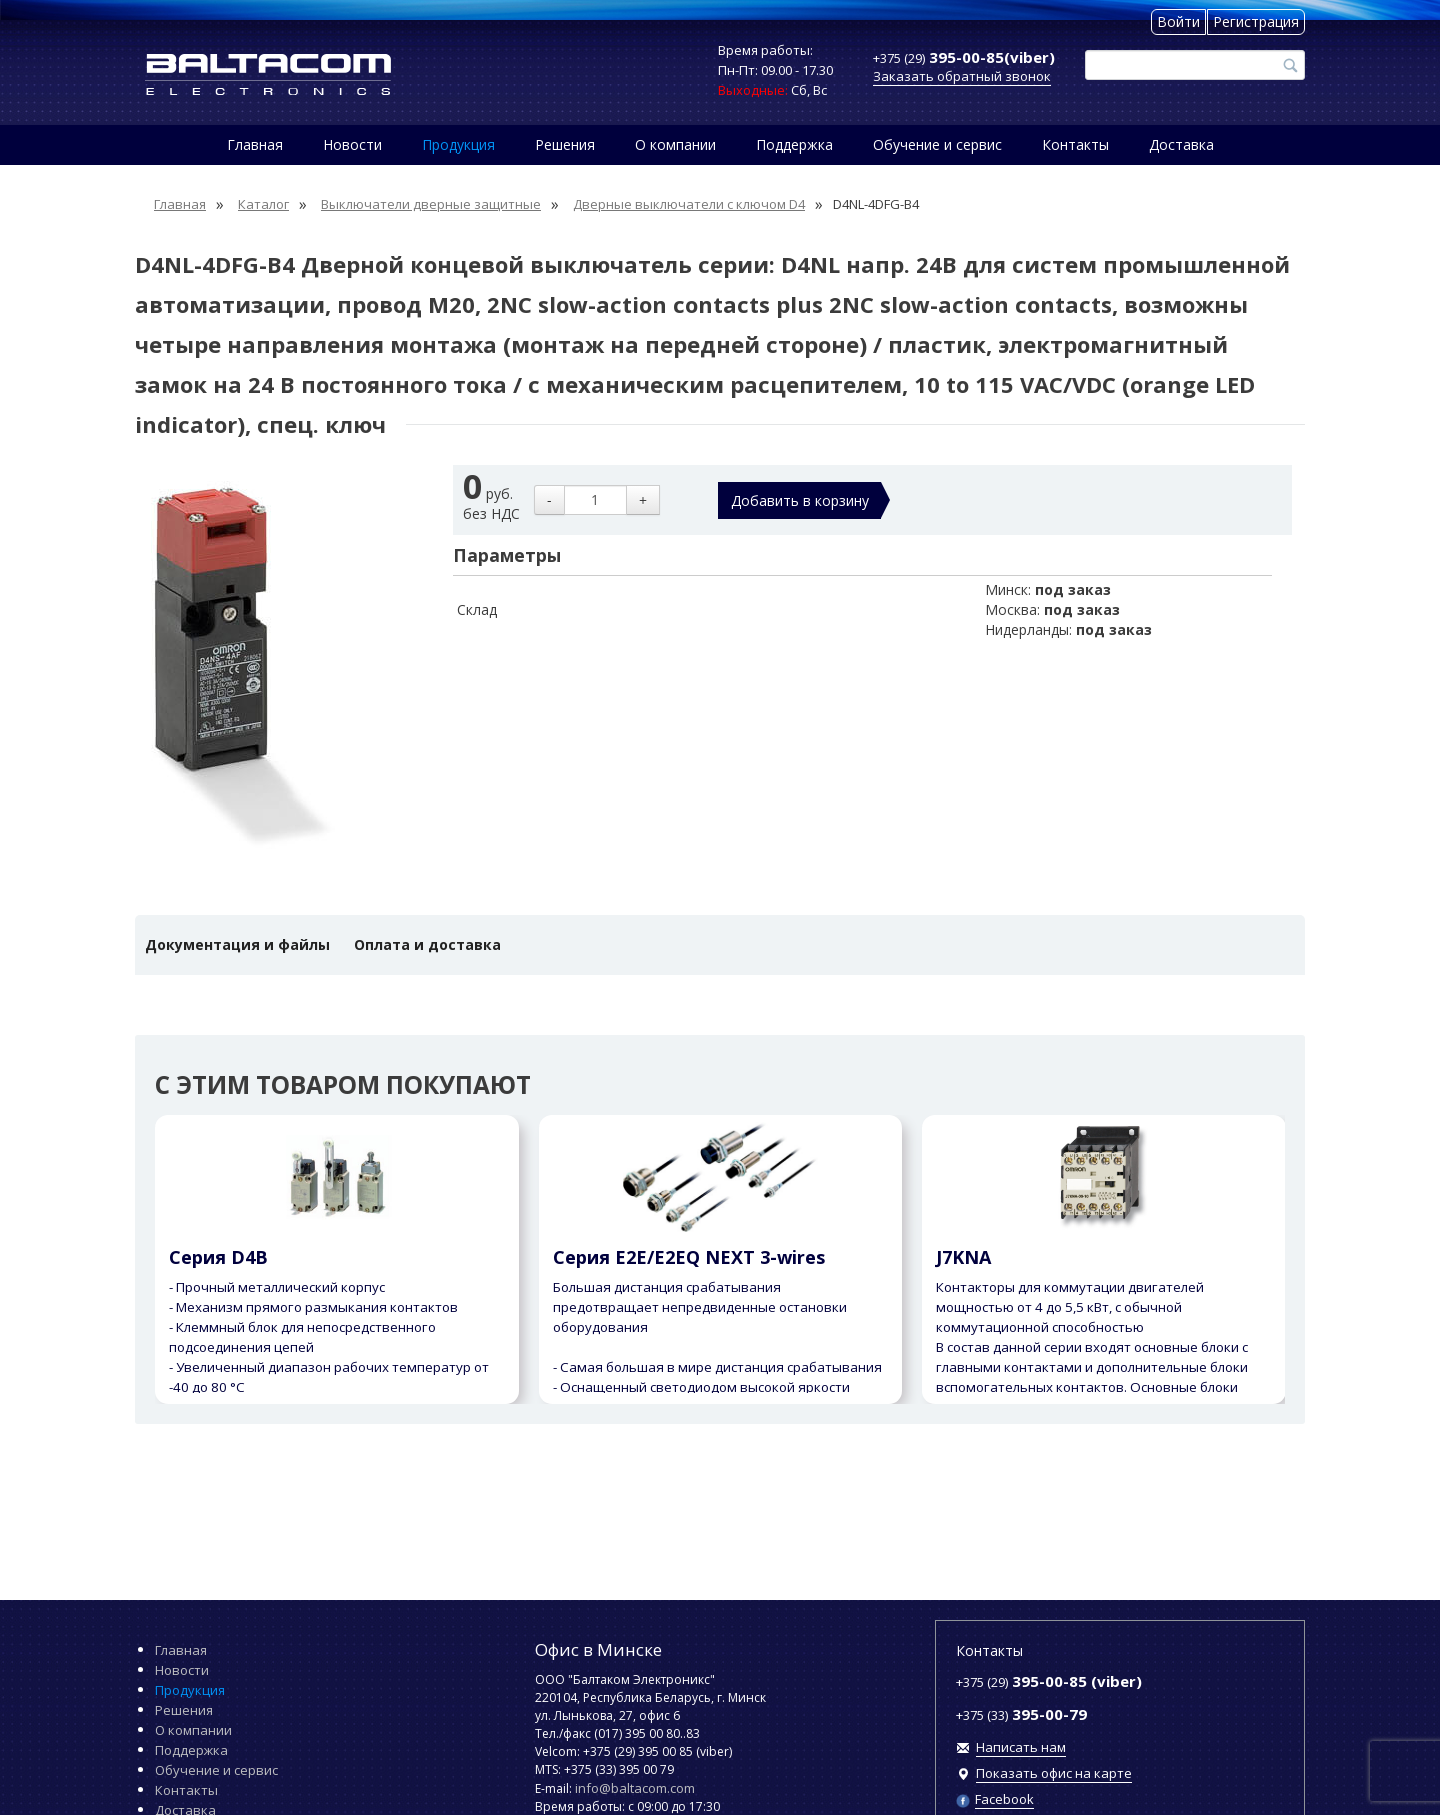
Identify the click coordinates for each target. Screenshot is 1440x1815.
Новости (352, 144)
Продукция (458, 144)
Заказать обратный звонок (962, 76)
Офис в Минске (598, 1649)
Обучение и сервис (937, 144)
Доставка (1181, 144)
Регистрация (1256, 21)
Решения (565, 144)
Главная (255, 144)
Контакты (1075, 144)
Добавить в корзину (800, 500)
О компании (675, 144)
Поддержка (794, 144)
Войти (1178, 21)
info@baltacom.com (635, 1788)
